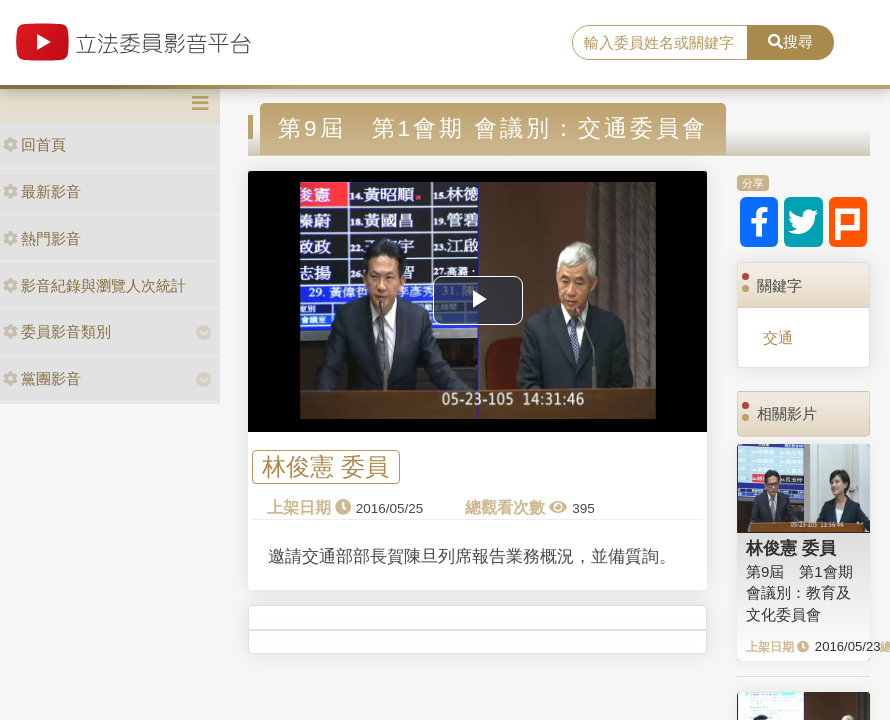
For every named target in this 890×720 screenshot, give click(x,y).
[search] (660, 43)
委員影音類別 (57, 331)
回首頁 (34, 144)
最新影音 (42, 191)
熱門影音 (42, 238)
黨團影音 (42, 378)
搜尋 (790, 41)
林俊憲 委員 (325, 466)
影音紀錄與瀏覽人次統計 (94, 285)
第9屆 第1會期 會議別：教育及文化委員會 (799, 593)
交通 (778, 337)
